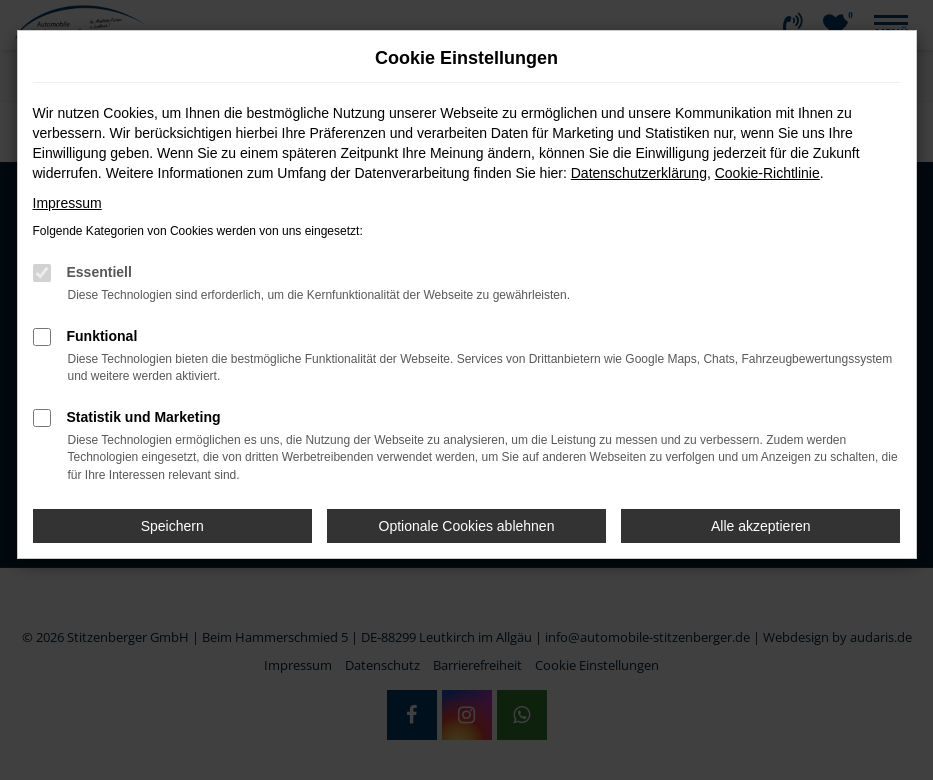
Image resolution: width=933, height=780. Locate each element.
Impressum (67, 203)
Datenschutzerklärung (639, 173)
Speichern (172, 526)
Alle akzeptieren (761, 526)
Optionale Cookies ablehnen (467, 526)
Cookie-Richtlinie (767, 173)
